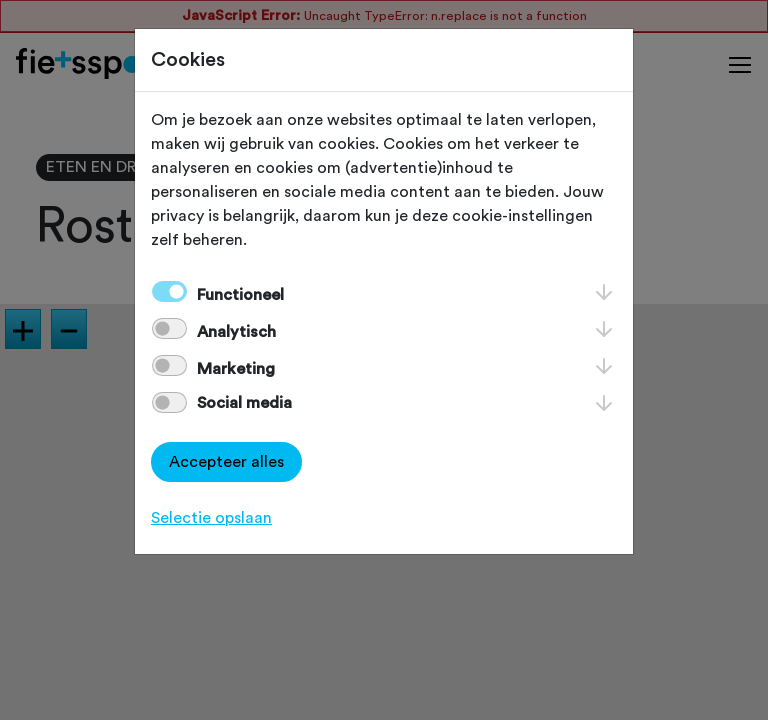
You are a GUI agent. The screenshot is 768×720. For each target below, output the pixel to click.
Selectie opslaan (211, 518)
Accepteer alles (226, 462)
